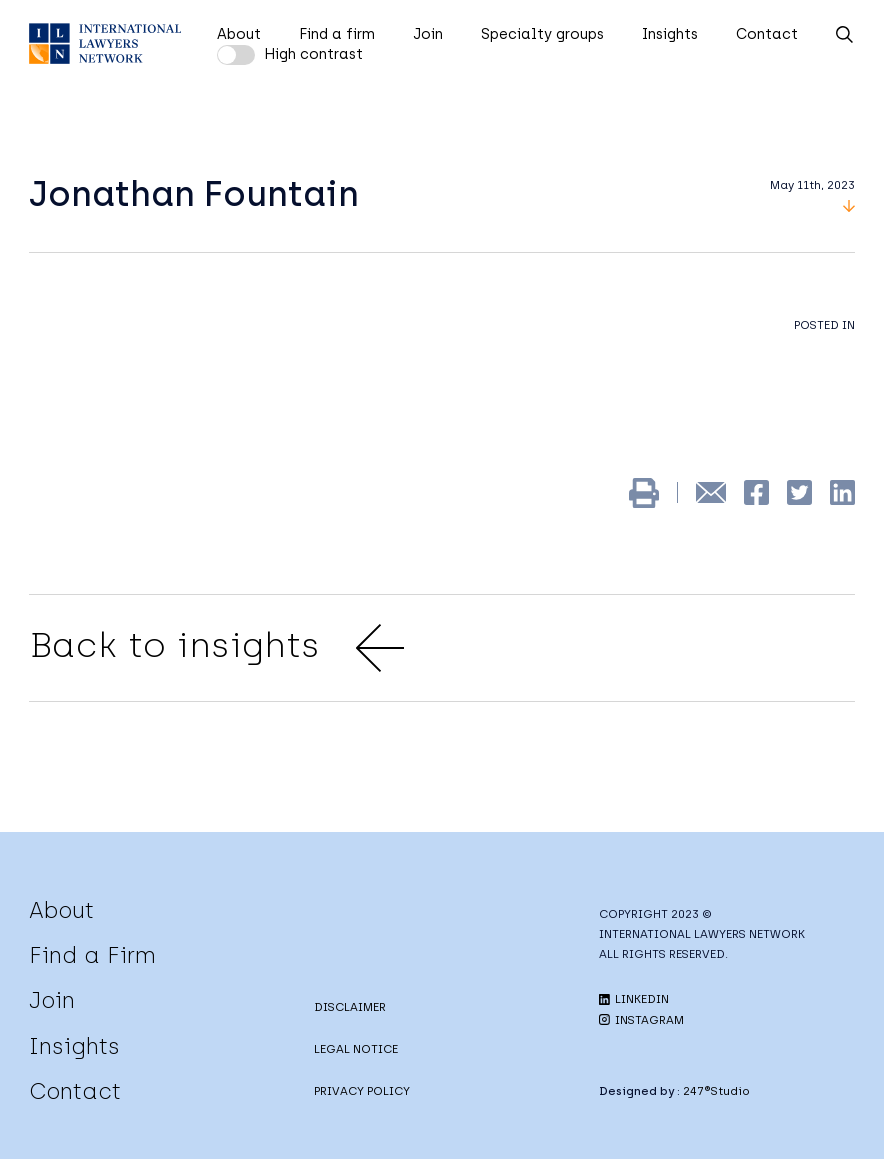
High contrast (313, 54)
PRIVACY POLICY (362, 1091)
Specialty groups (542, 34)
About (239, 34)
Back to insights (216, 648)
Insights (670, 34)
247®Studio (716, 1091)
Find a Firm (92, 955)
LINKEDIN (634, 999)
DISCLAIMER (350, 1007)
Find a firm (337, 34)
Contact (767, 34)
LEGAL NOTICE (356, 1049)
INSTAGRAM (641, 1020)
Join (428, 34)
